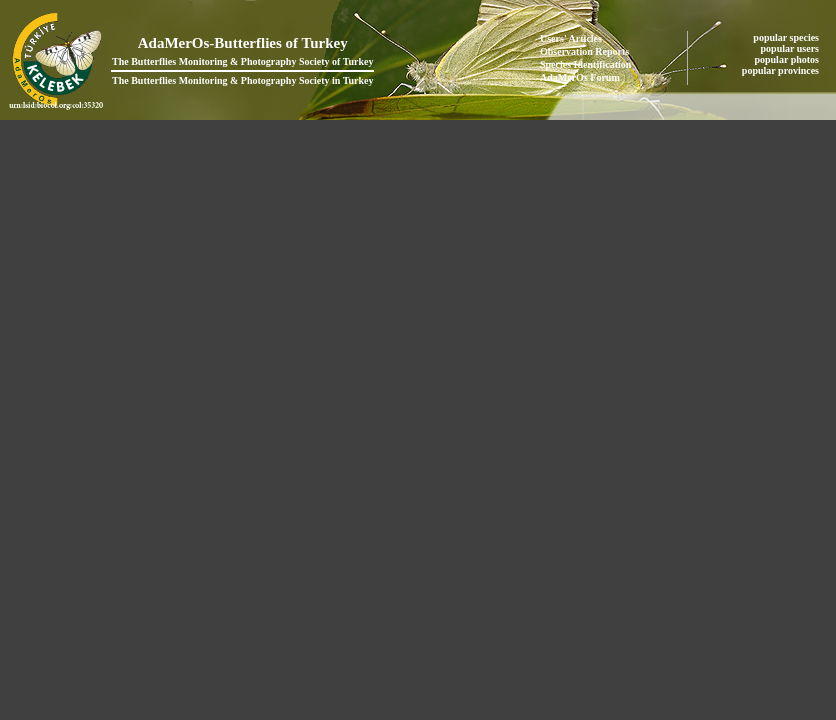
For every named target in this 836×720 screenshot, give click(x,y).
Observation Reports (584, 51)
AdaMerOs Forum (580, 77)
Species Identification (585, 64)
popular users (791, 48)
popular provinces (782, 70)
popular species (787, 37)
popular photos (787, 59)
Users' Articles (571, 38)
